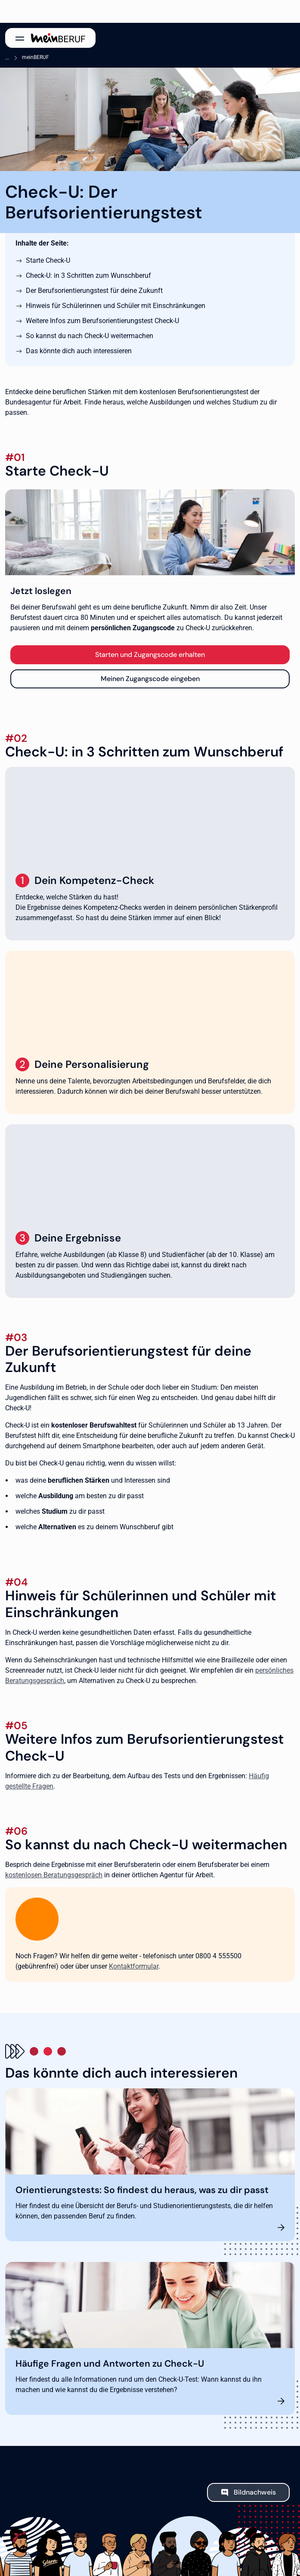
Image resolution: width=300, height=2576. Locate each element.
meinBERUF (35, 57)
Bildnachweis (255, 2492)
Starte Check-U (48, 260)
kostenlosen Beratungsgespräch (53, 1875)
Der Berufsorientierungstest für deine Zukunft (94, 290)
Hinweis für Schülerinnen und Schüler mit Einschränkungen (115, 306)
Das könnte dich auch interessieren (79, 351)
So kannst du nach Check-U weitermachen (89, 336)
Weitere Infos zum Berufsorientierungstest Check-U (102, 321)
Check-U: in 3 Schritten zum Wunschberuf (88, 275)
